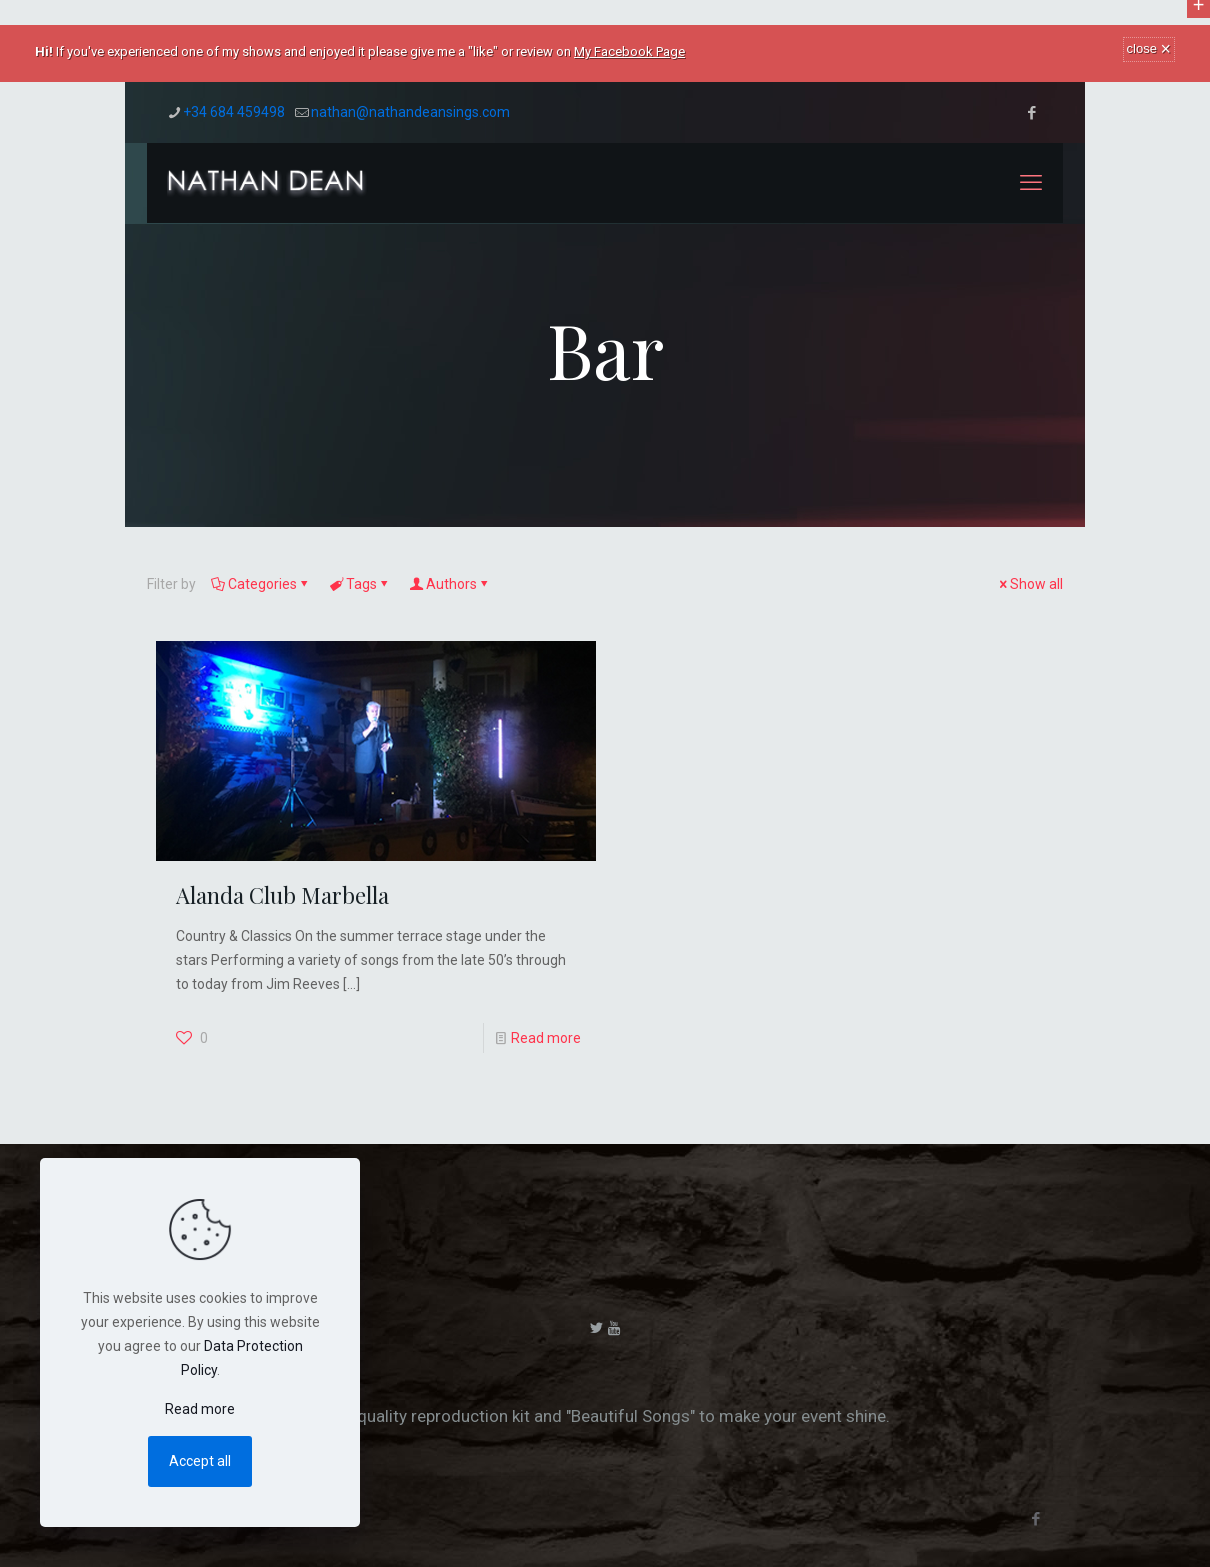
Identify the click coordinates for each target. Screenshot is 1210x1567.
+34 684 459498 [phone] (234, 112)
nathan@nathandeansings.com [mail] (410, 112)
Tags (360, 584)
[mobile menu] (1031, 183)
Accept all (200, 1461)
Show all (1029, 584)
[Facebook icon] (1031, 113)
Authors (450, 584)
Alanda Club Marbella (282, 895)
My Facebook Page (629, 51)
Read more (546, 1038)
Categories (261, 584)
